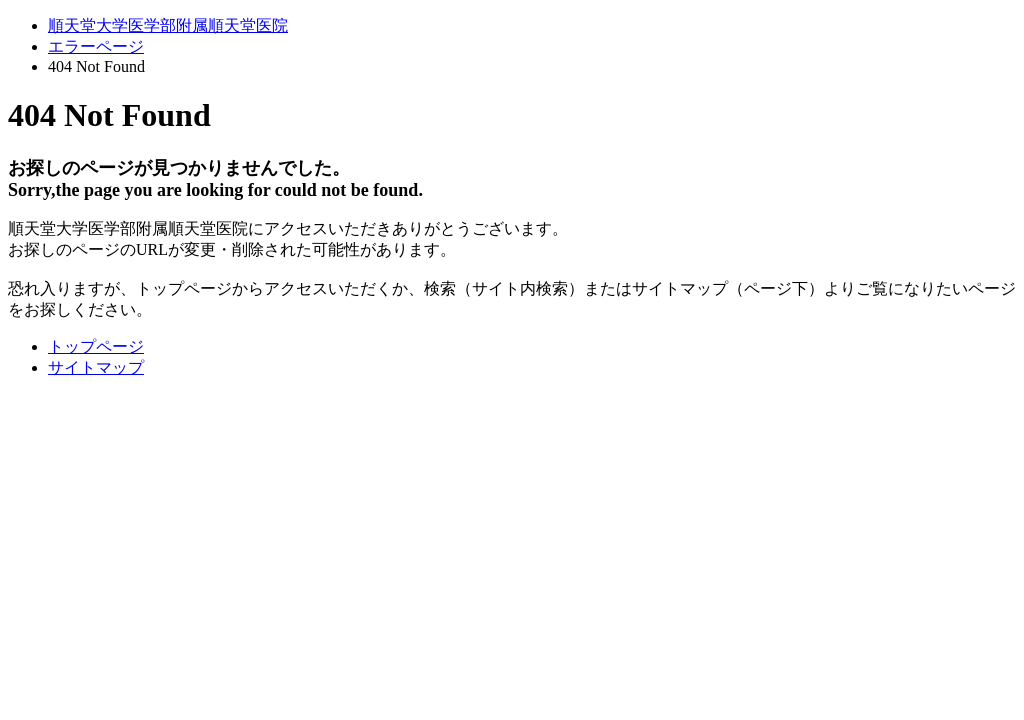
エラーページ (96, 46)
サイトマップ (96, 367)
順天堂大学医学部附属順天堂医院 (168, 25)
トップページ (96, 346)
